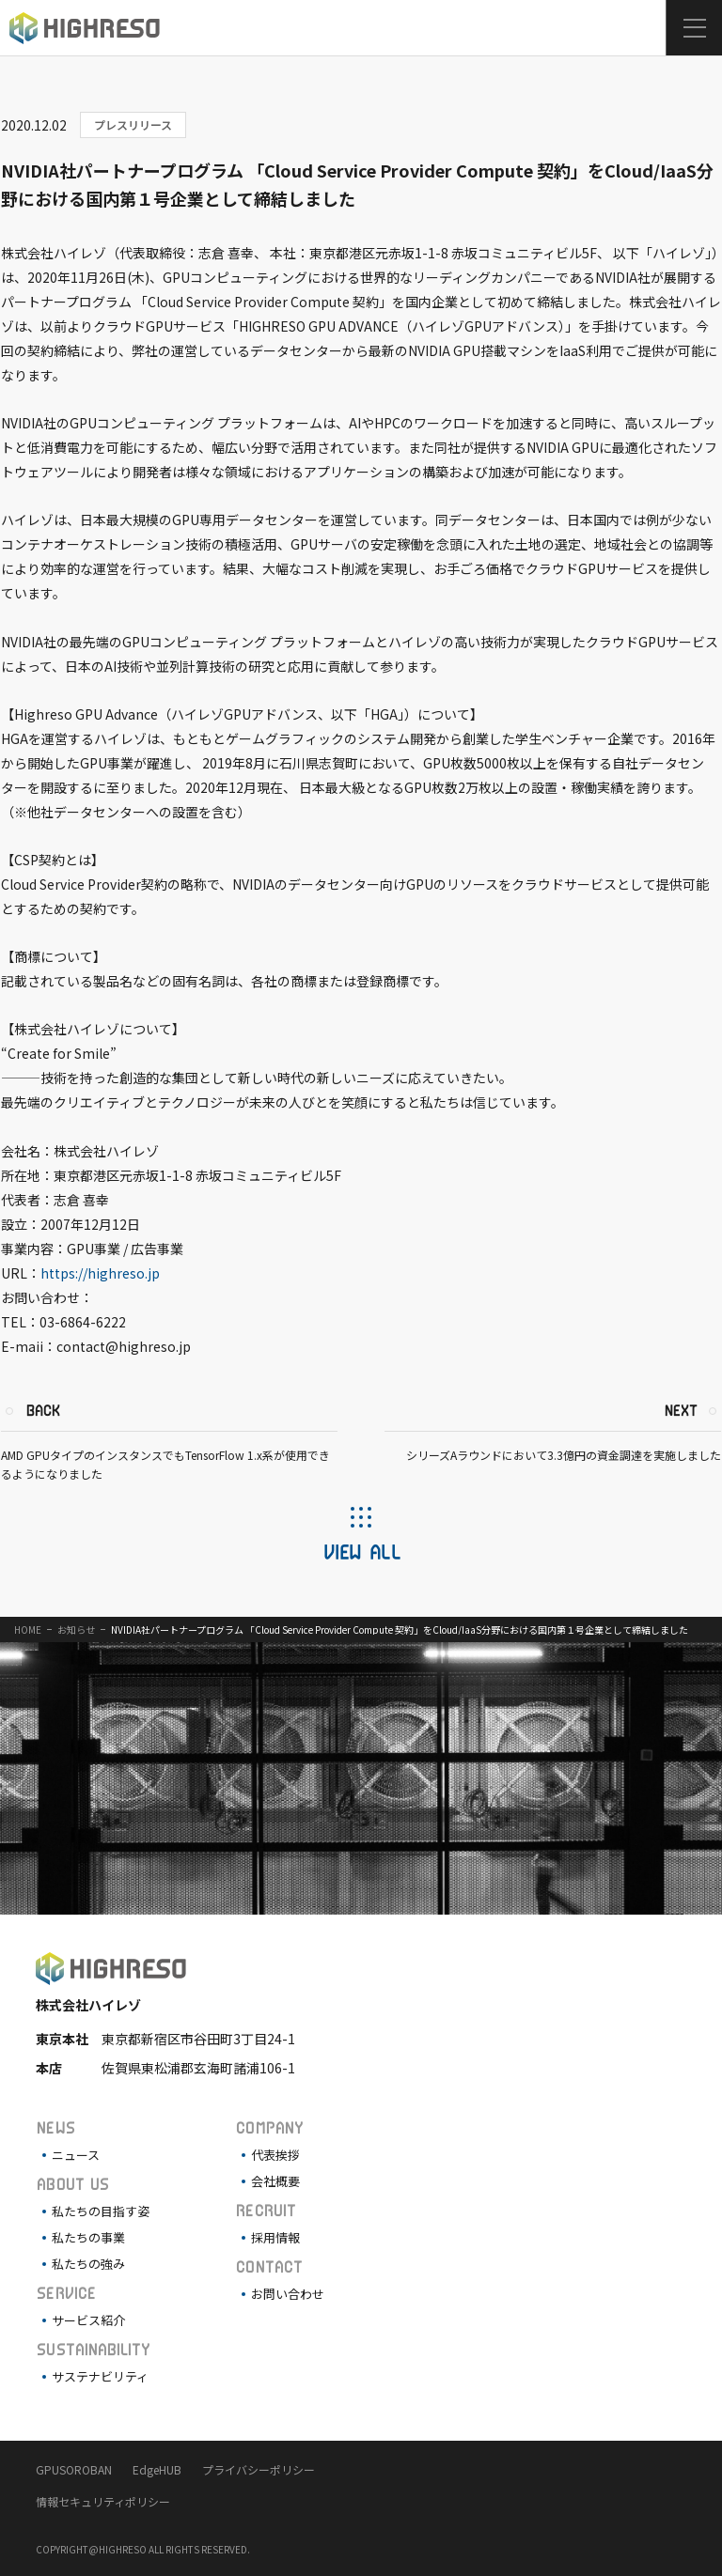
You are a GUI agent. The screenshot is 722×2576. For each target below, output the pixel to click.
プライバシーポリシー (258, 2469)
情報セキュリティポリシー (103, 2501)
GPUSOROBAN (74, 2469)
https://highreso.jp (100, 1273)
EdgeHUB (157, 2469)
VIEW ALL (361, 1551)
